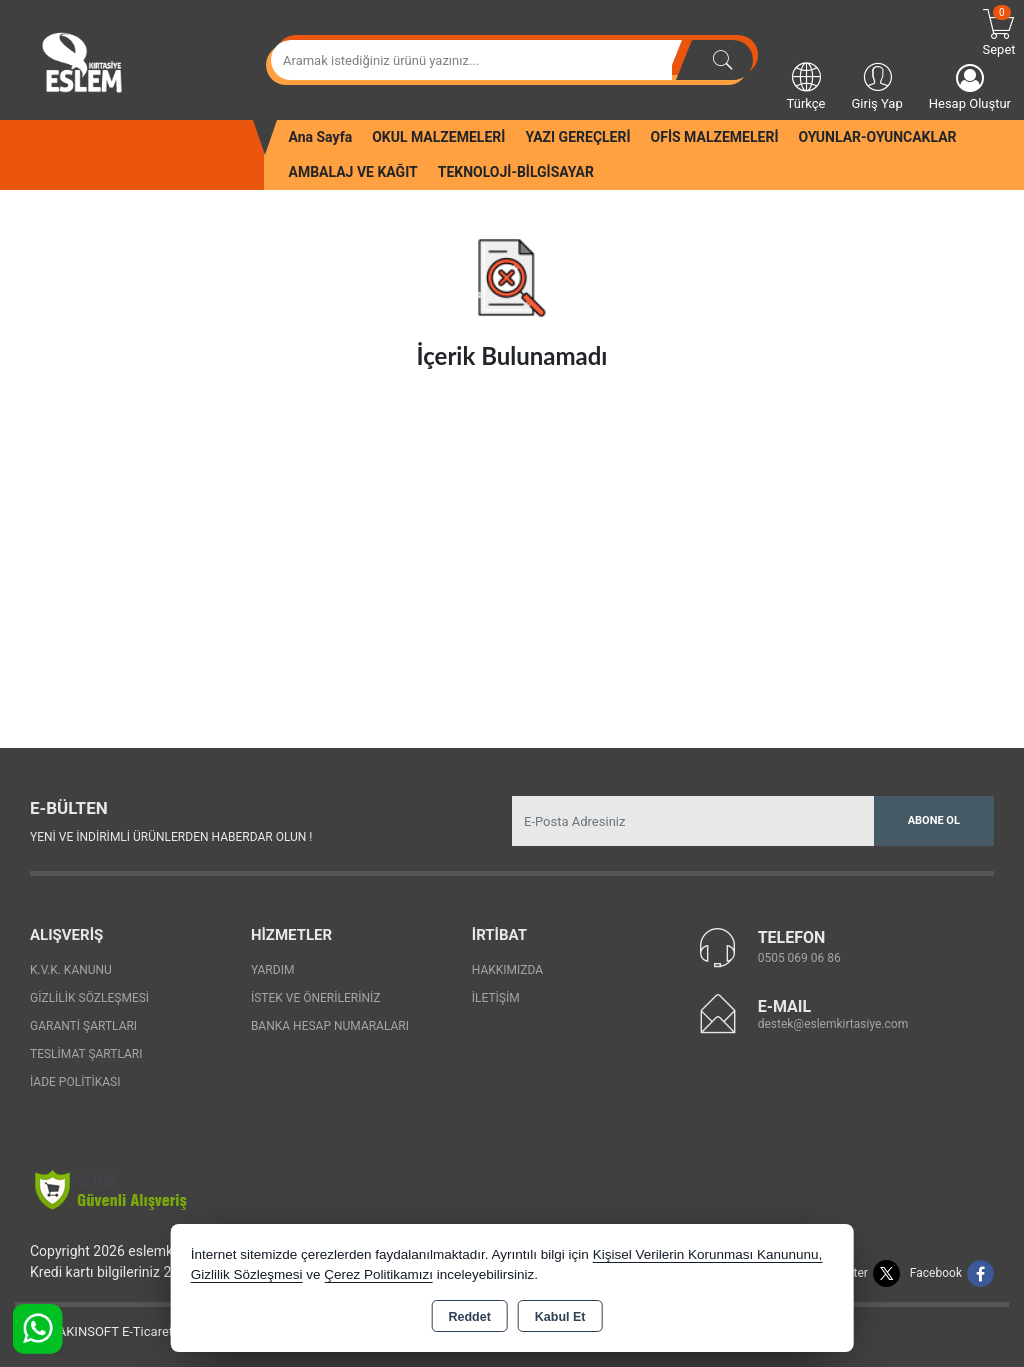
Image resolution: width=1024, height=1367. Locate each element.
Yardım (273, 970)
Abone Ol (934, 820)
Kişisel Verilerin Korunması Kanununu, (708, 1254)
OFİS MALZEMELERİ (715, 137)
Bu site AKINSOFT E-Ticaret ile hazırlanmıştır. (144, 1331)
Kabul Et (560, 1317)
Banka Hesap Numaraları (330, 1026)
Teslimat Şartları (86, 1054)
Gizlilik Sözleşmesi (89, 998)
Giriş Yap (876, 85)
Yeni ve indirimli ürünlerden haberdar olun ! (171, 837)
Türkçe (806, 85)
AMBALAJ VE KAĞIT (353, 172)
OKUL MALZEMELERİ (438, 137)
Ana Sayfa (321, 137)
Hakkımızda (507, 970)
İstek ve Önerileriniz (316, 998)
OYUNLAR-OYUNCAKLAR (877, 137)
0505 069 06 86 (799, 958)
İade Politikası (75, 1082)
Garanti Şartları (83, 1026)
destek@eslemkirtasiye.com (833, 1024)
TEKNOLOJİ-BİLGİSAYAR (516, 172)
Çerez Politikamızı (378, 1274)
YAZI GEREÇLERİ (577, 137)
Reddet (469, 1317)
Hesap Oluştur (970, 87)
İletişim (496, 998)
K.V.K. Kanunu (71, 970)
